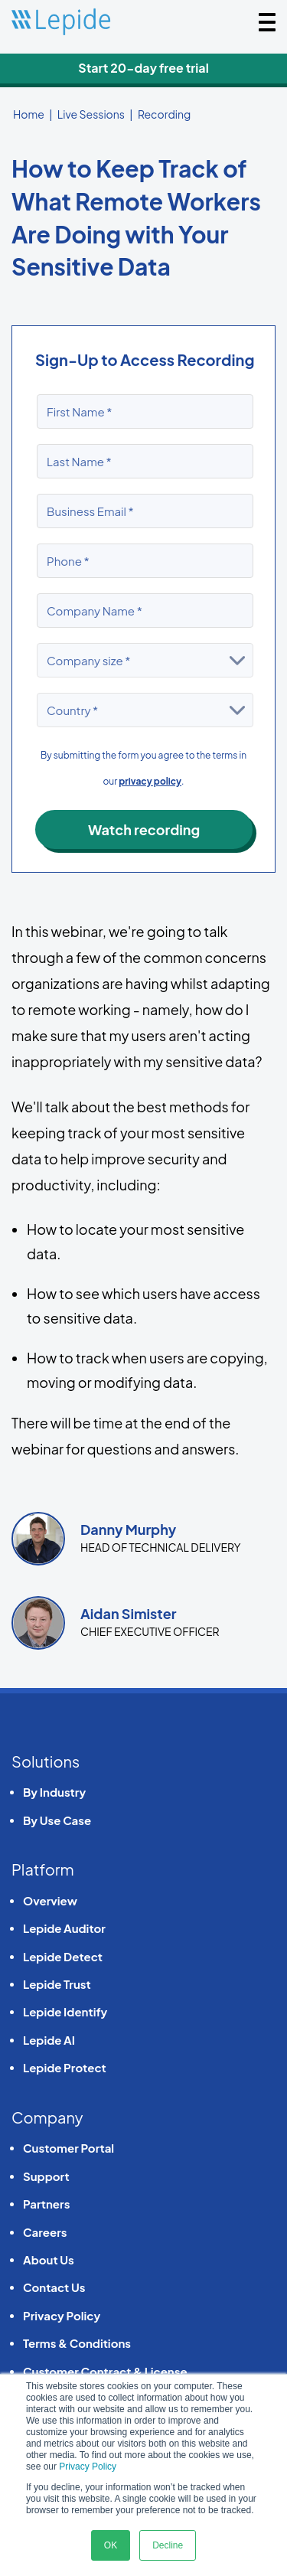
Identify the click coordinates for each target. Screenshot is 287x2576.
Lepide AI (49, 2039)
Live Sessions (91, 114)
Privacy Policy (87, 2466)
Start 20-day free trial (143, 68)
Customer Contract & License (105, 2371)
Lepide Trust (57, 1984)
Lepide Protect (64, 2067)
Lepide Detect (63, 1956)
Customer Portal (68, 2147)
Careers (45, 2232)
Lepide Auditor (64, 1928)
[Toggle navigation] (267, 22)
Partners (46, 2203)
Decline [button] (167, 2545)
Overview (50, 1900)
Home (28, 114)
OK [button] (110, 2545)
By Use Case (57, 1820)
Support (46, 2176)
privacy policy (150, 781)
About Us (48, 2259)
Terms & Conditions (77, 2343)
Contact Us (54, 2287)
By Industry (54, 1791)
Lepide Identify (65, 2011)
